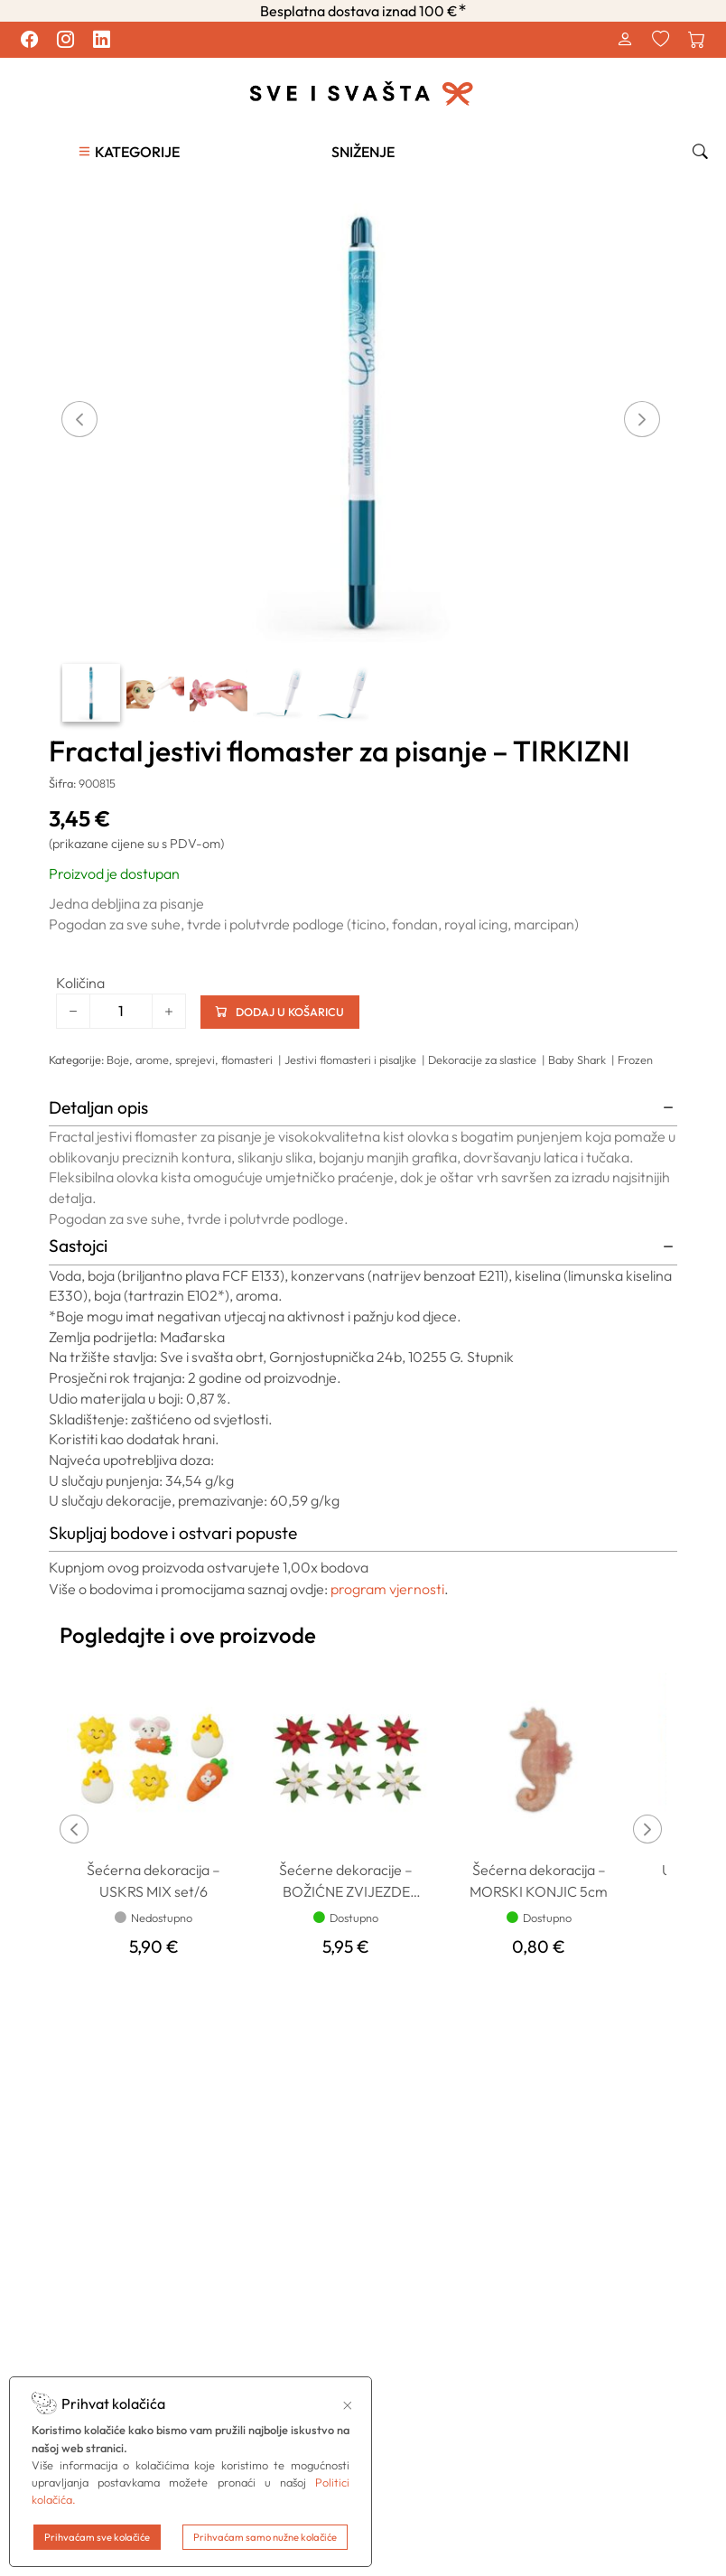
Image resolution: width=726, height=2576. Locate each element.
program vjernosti (387, 1588)
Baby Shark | (583, 1058)
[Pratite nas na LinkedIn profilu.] (101, 40)
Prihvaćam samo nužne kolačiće (265, 2537)
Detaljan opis (98, 1106)
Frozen (635, 1058)
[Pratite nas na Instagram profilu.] (65, 40)
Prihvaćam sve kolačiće (97, 2537)
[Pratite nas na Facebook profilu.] (29, 40)
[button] (128, 151)
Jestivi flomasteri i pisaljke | (356, 1058)
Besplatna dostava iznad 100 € (363, 11)
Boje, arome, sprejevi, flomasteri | (195, 1058)
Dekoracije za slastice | (488, 1058)
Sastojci (78, 1244)
